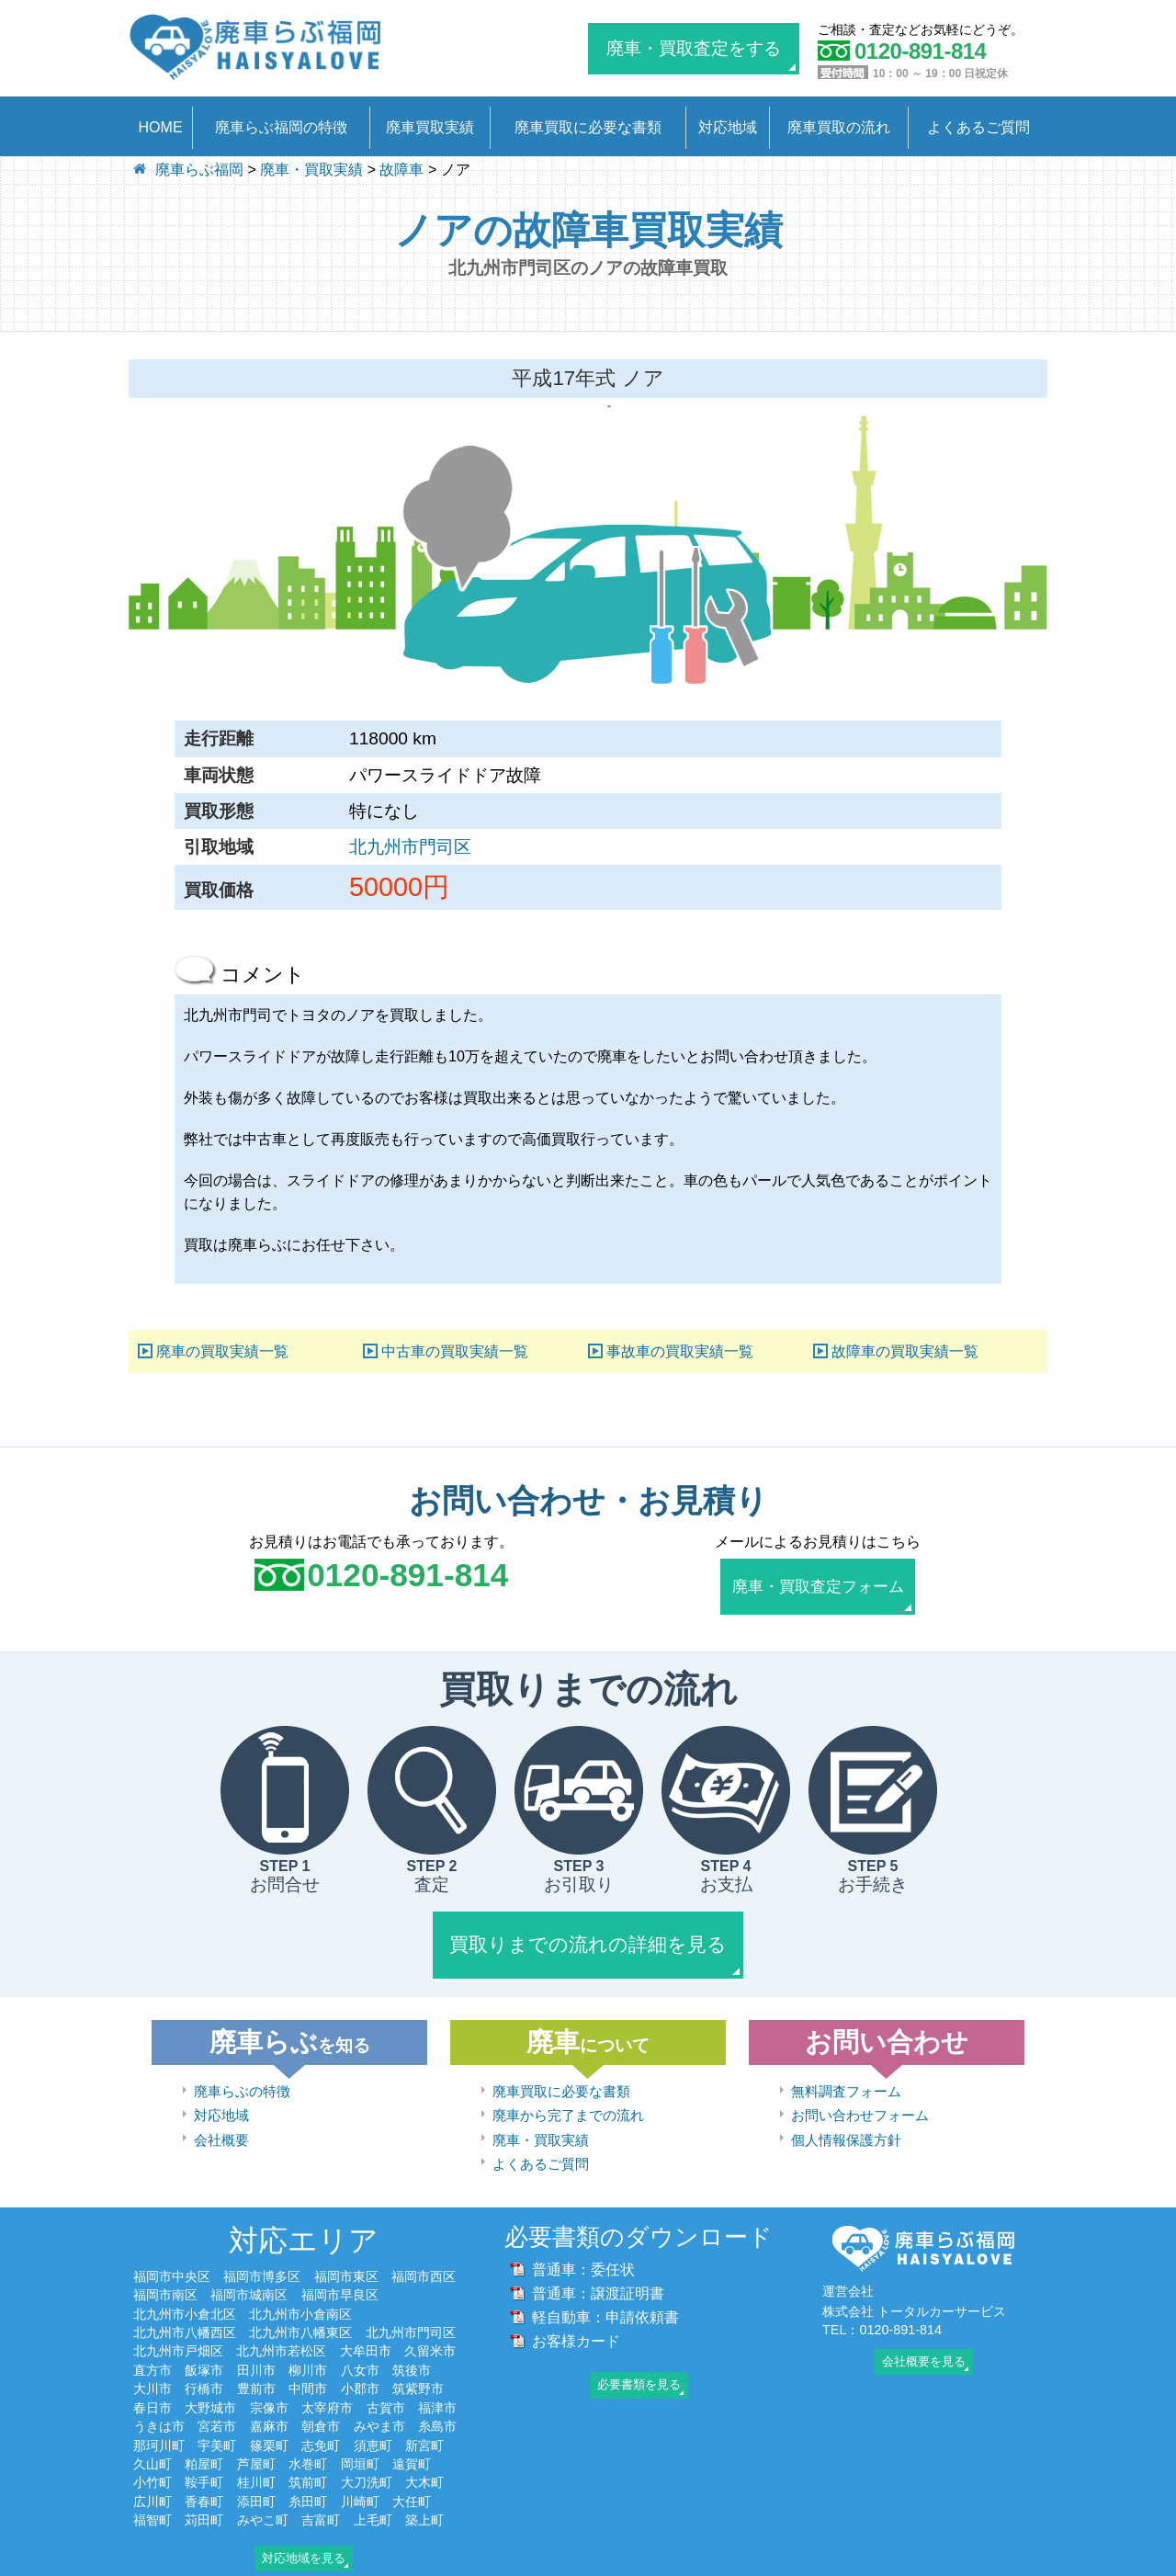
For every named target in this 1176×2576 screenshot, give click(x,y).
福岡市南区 (165, 2274)
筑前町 (307, 2462)
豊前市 (256, 2368)
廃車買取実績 (430, 127)
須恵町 (373, 2424)
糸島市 (437, 2405)
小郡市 (360, 2368)
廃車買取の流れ (838, 127)
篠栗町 (269, 2424)
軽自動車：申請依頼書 (605, 2297)
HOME (161, 127)
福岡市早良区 (340, 2274)
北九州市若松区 (281, 2330)
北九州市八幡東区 (300, 2311)
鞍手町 (204, 2462)
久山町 (152, 2442)
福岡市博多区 (261, 2255)
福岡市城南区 (249, 2274)
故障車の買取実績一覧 (904, 1351)
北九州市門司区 (410, 847)
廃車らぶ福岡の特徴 (281, 127)
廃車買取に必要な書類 (588, 127)
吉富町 (320, 2498)
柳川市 (307, 2349)
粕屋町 (204, 2442)
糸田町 (307, 2480)
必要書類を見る (639, 2364)
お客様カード (576, 2321)
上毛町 (373, 2498)
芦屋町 (256, 2442)
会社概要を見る (924, 2340)
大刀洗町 (366, 2462)
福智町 (152, 2498)
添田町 (256, 2480)
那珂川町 (159, 2424)
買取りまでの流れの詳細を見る (588, 1931)
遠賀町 (411, 2442)
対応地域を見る (303, 2537)
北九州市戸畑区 (178, 2330)
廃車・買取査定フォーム (818, 1584)
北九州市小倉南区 (300, 2293)
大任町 (411, 2480)
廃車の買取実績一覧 (222, 1351)
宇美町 (217, 2424)
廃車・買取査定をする (693, 48)
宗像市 (269, 2386)
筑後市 (411, 2349)
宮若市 (217, 2405)
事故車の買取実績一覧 (679, 1351)
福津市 (437, 2386)
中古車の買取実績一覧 (454, 1351)
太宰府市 (327, 2386)
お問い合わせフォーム (860, 2095)
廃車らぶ (289, 2021)
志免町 (320, 2424)
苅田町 (204, 2498)
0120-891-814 (407, 1575)
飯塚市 (204, 2349)
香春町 (204, 2480)
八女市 (360, 2349)
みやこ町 (262, 2498)
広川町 (152, 2480)
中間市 (307, 2368)
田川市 (256, 2349)
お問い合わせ (886, 2021)
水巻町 (307, 2442)
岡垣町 (360, 2442)
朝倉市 (320, 2405)
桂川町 (256, 2462)
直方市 (152, 2349)
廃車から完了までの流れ (568, 2095)
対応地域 (727, 127)
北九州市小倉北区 (184, 2293)
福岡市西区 (423, 2255)
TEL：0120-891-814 (882, 2309)
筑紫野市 (418, 2368)
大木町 (424, 2462)
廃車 (588, 2021)
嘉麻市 (269, 2405)
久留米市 (430, 2330)
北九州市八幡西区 (184, 2311)
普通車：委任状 (583, 2249)
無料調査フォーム (846, 2070)
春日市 (152, 2386)
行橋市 (204, 2368)
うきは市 (159, 2405)
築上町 (424, 2498)
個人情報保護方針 (846, 2119)
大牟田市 (365, 2330)
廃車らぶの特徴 (242, 2070)
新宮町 (424, 2424)
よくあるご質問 (978, 127)
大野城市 (210, 2386)
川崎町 (360, 2480)
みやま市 (379, 2405)
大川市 (152, 2368)
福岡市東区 (346, 2255)
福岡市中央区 (171, 2255)
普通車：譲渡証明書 (598, 2273)
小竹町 (152, 2462)
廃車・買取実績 (540, 2119)
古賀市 (386, 2386)
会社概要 (221, 2119)
